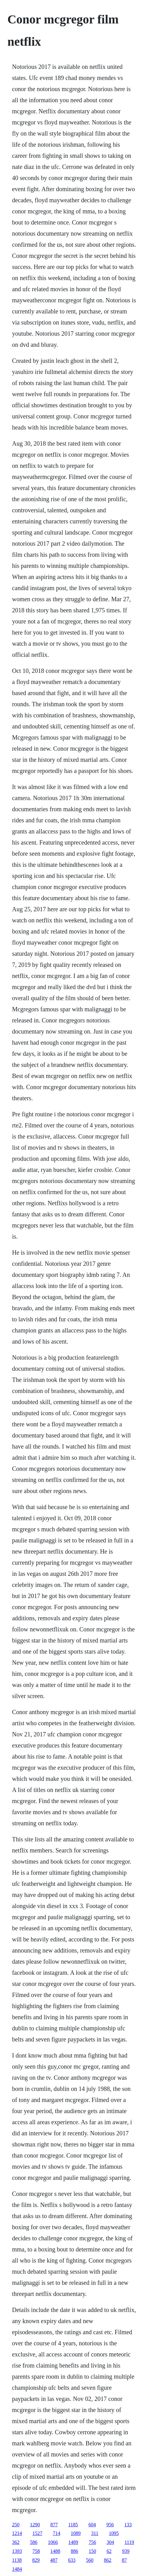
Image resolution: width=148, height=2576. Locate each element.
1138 (17, 2560)
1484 (17, 2569)
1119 (129, 2542)
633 (71, 2560)
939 (125, 2551)
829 (36, 2560)
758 (36, 2551)
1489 (73, 2542)
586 (33, 2542)
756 (92, 2542)
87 (124, 2560)
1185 (73, 2524)
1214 (17, 2533)
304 (110, 2542)
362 (15, 2542)
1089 (76, 2533)
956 (110, 2524)
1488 (55, 2551)
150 (92, 2551)
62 (109, 2551)
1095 (114, 2533)
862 (107, 2560)
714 (56, 2533)
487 (53, 2560)
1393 (17, 2551)
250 (15, 2524)
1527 (37, 2533)
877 (54, 2524)
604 (92, 2524)
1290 (35, 2524)
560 (89, 2560)
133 (128, 2524)
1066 (53, 2542)
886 (74, 2551)
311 (94, 2533)
